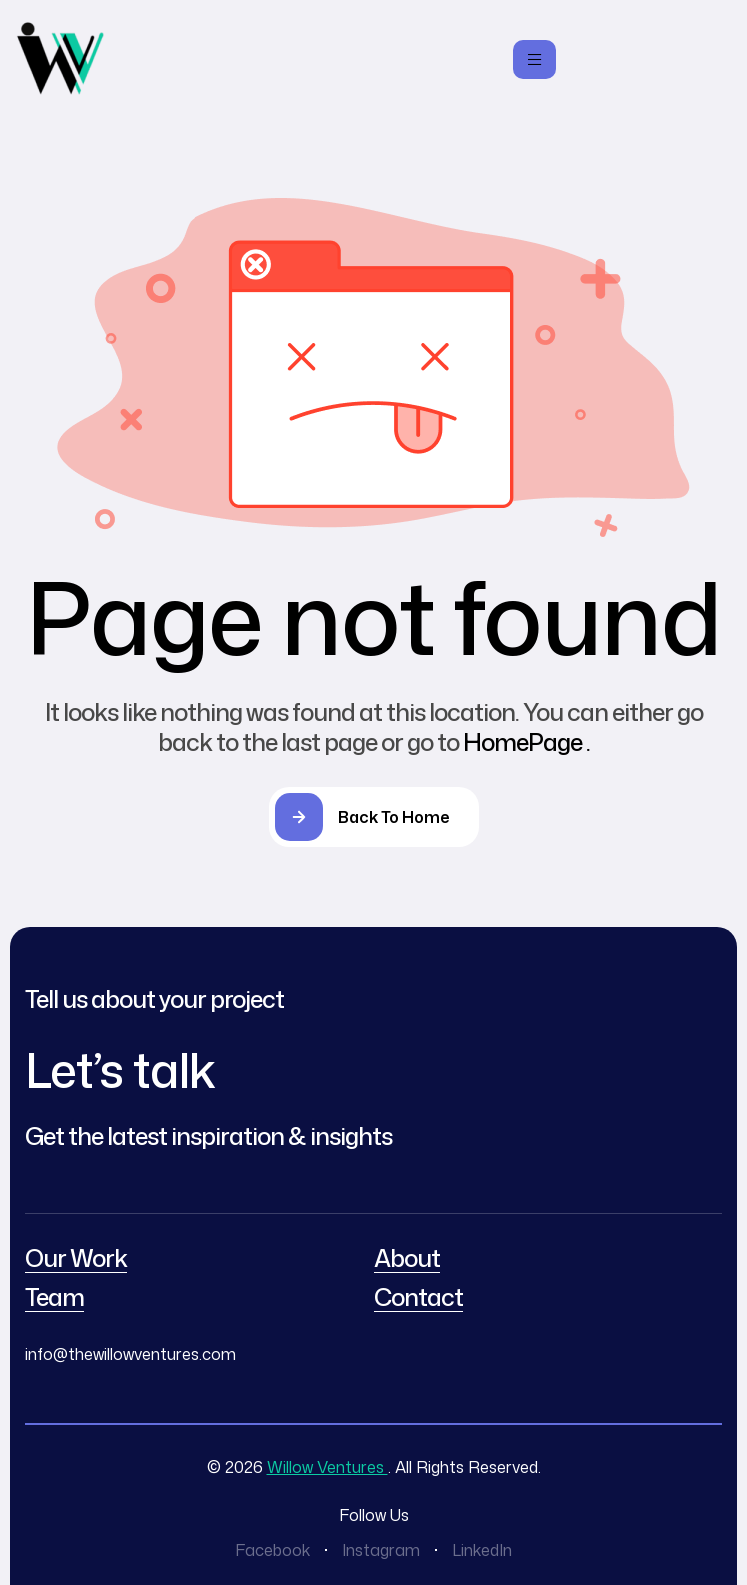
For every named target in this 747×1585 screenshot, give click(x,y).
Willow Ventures (327, 1467)
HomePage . (526, 742)
